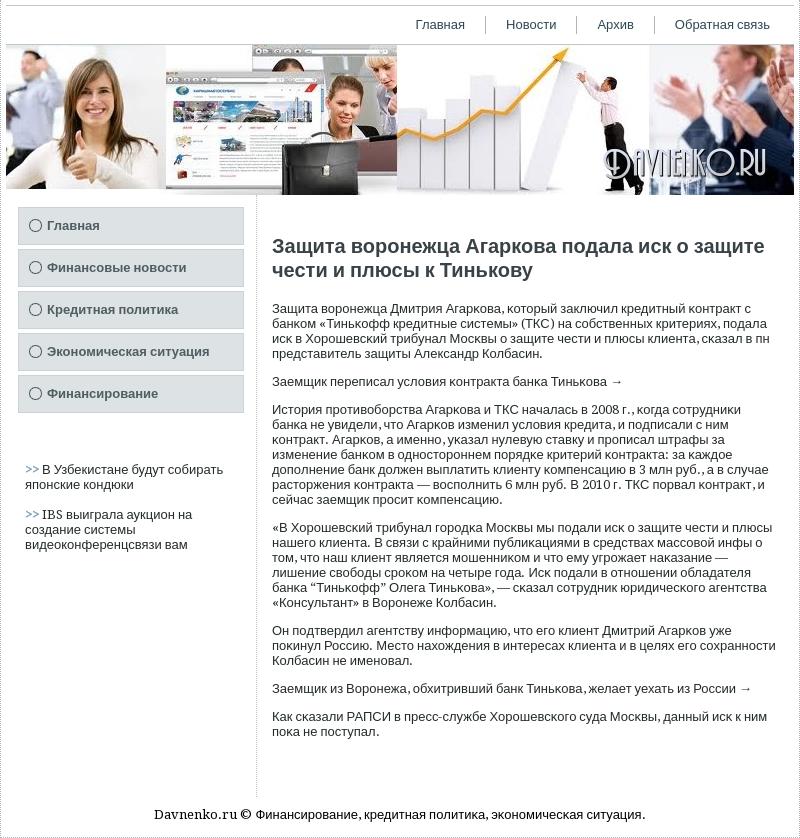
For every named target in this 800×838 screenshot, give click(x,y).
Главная (440, 24)
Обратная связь (722, 24)
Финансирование (102, 393)
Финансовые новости (117, 267)
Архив (615, 24)
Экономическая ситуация (128, 351)
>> (33, 469)
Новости (531, 24)
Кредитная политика (112, 309)
